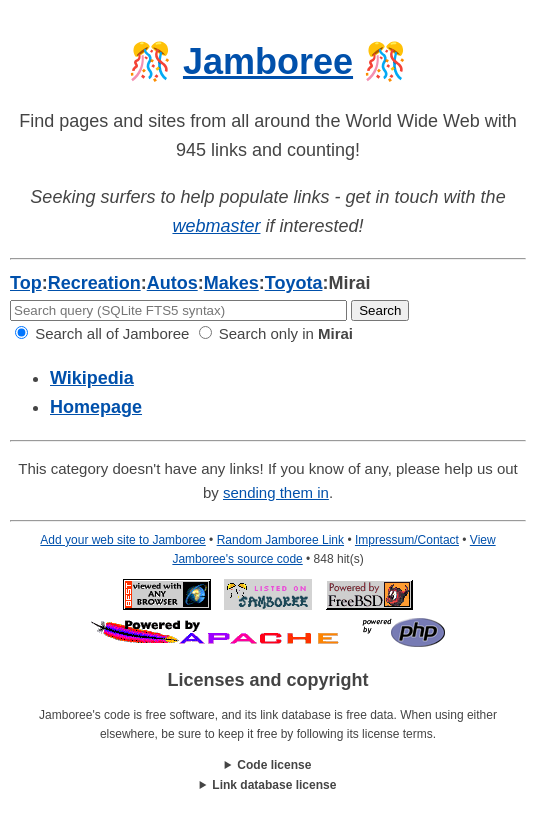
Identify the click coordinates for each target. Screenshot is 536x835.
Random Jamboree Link (280, 540)
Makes (231, 283)
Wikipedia (92, 378)
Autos (172, 283)
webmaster (216, 226)
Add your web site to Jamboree (122, 540)
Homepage (96, 407)
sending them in (276, 492)
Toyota (294, 283)
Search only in (276, 333)
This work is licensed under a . (268, 785)
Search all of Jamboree (102, 333)
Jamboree (268, 61)
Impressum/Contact (407, 540)
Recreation (94, 283)
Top (26, 283)
